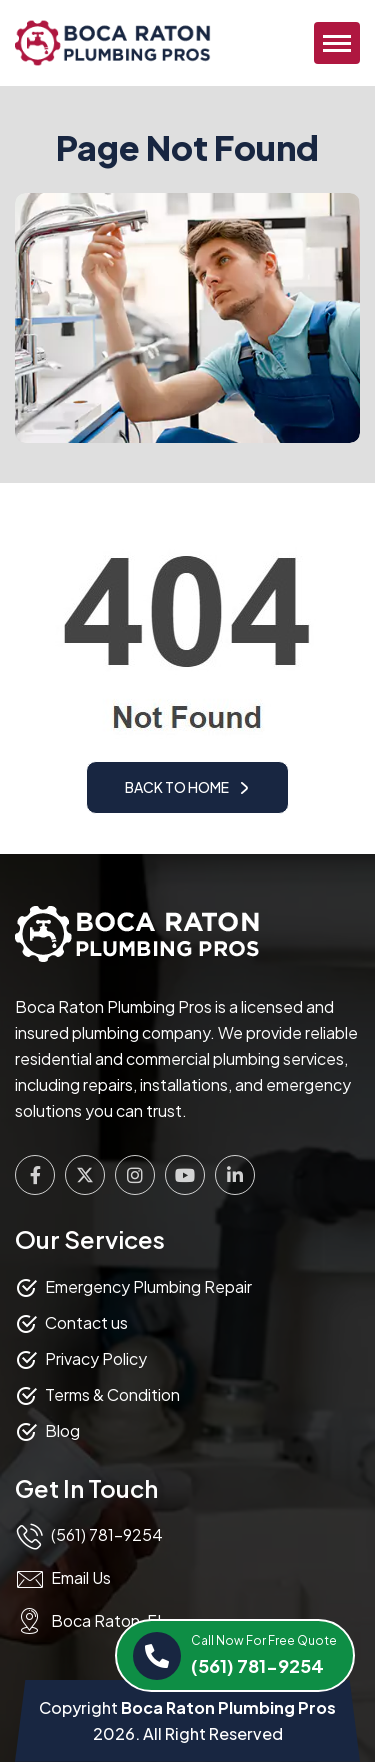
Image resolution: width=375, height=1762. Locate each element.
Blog (62, 1430)
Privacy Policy (96, 1358)
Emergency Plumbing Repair (148, 1286)
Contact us (86, 1322)
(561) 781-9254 (264, 1654)
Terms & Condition (112, 1394)
